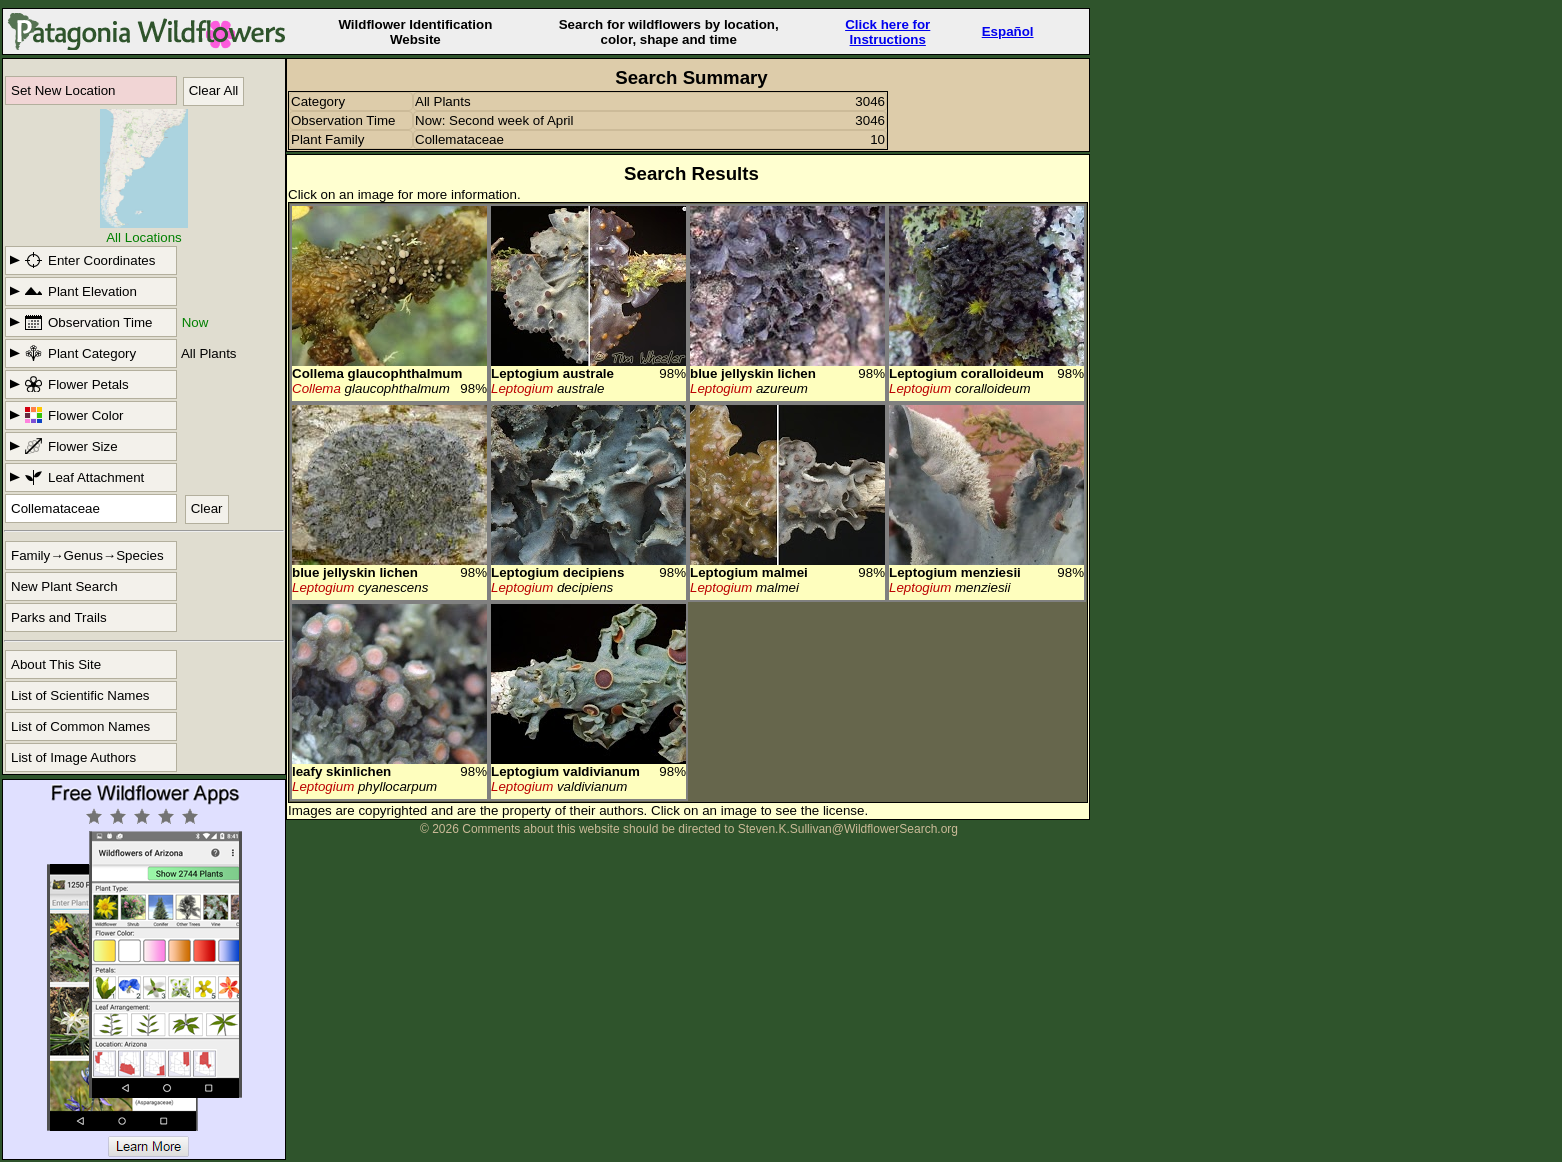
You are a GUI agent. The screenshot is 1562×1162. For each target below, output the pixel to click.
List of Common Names (80, 726)
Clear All (214, 90)
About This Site (56, 664)
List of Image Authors (73, 757)
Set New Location (63, 90)
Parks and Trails (59, 617)
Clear (207, 508)
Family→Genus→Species (87, 555)
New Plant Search (64, 586)
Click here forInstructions (887, 32)
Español (1008, 31)
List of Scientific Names (80, 695)
